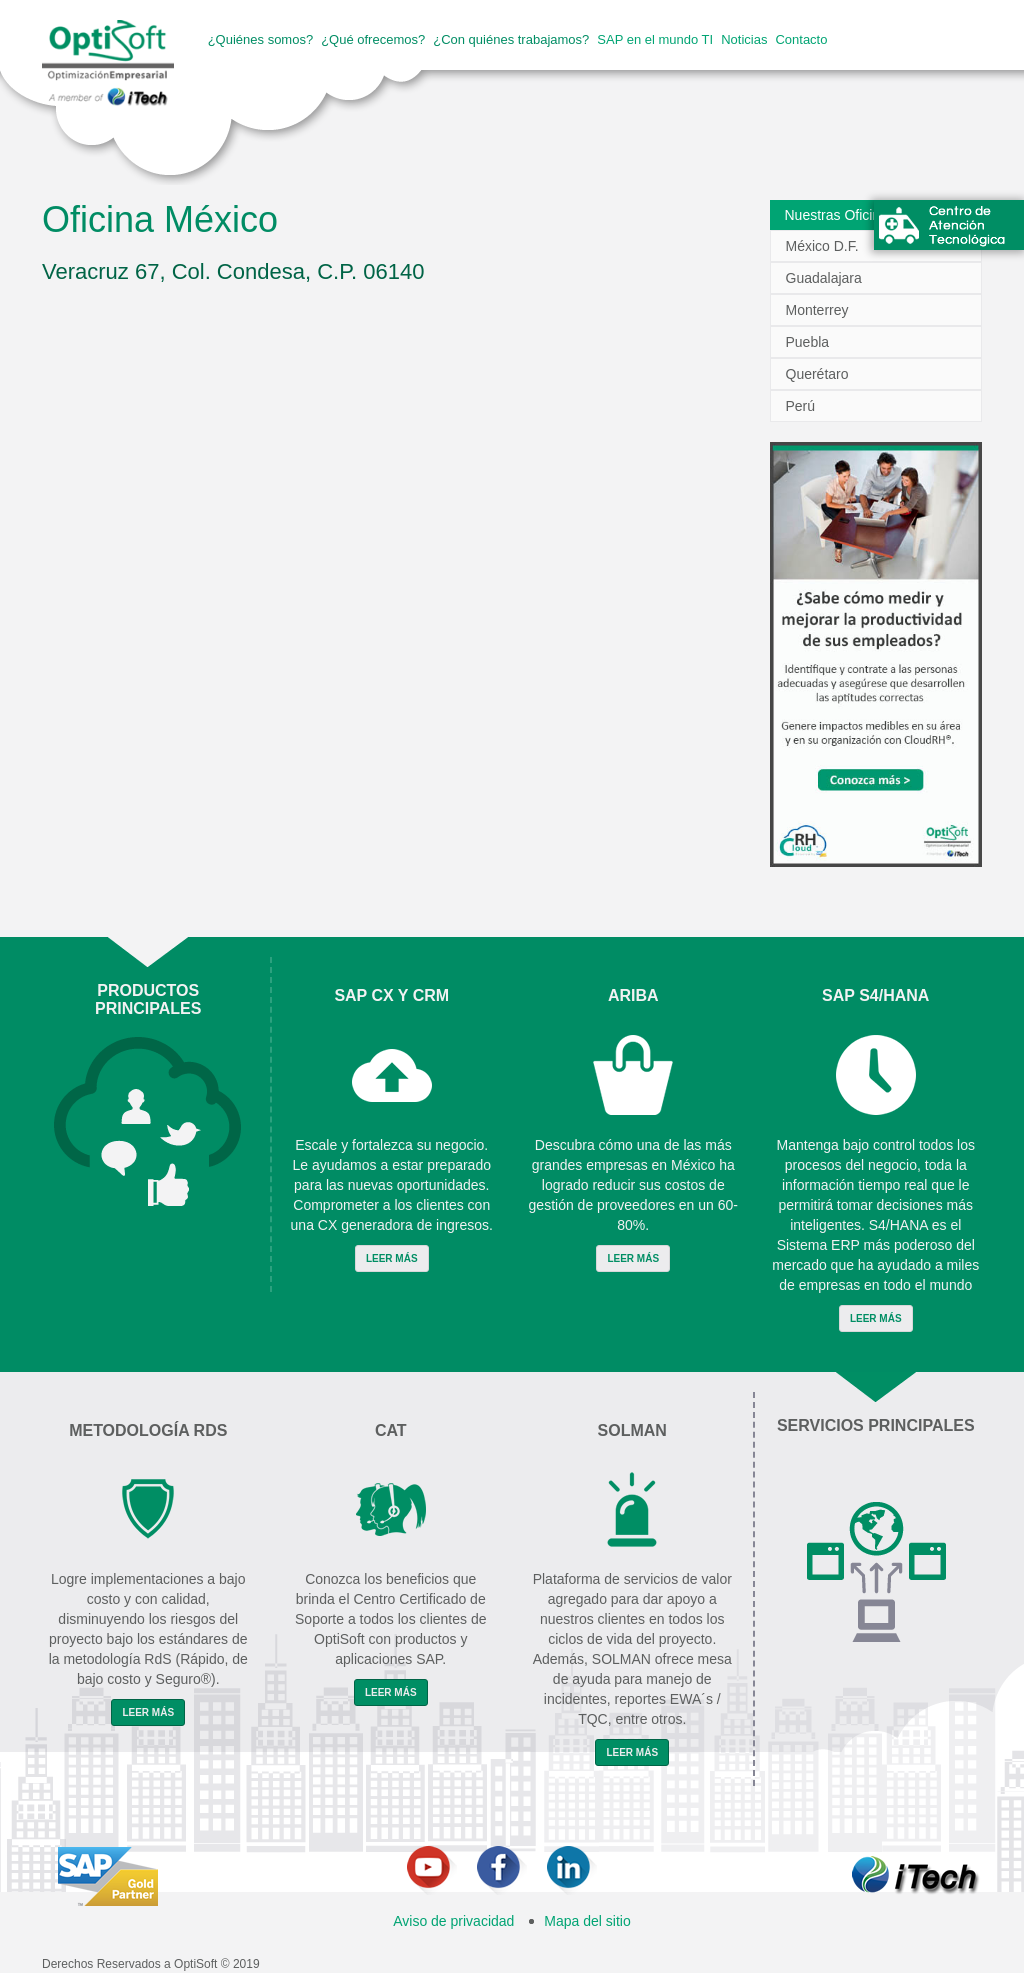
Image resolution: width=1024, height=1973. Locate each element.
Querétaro (817, 374)
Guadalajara (824, 278)
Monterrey (817, 310)
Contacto (801, 39)
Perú (801, 406)
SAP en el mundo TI (655, 39)
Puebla (808, 342)
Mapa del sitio (587, 1921)
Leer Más (392, 1258)
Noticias (744, 39)
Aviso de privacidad (453, 1921)
